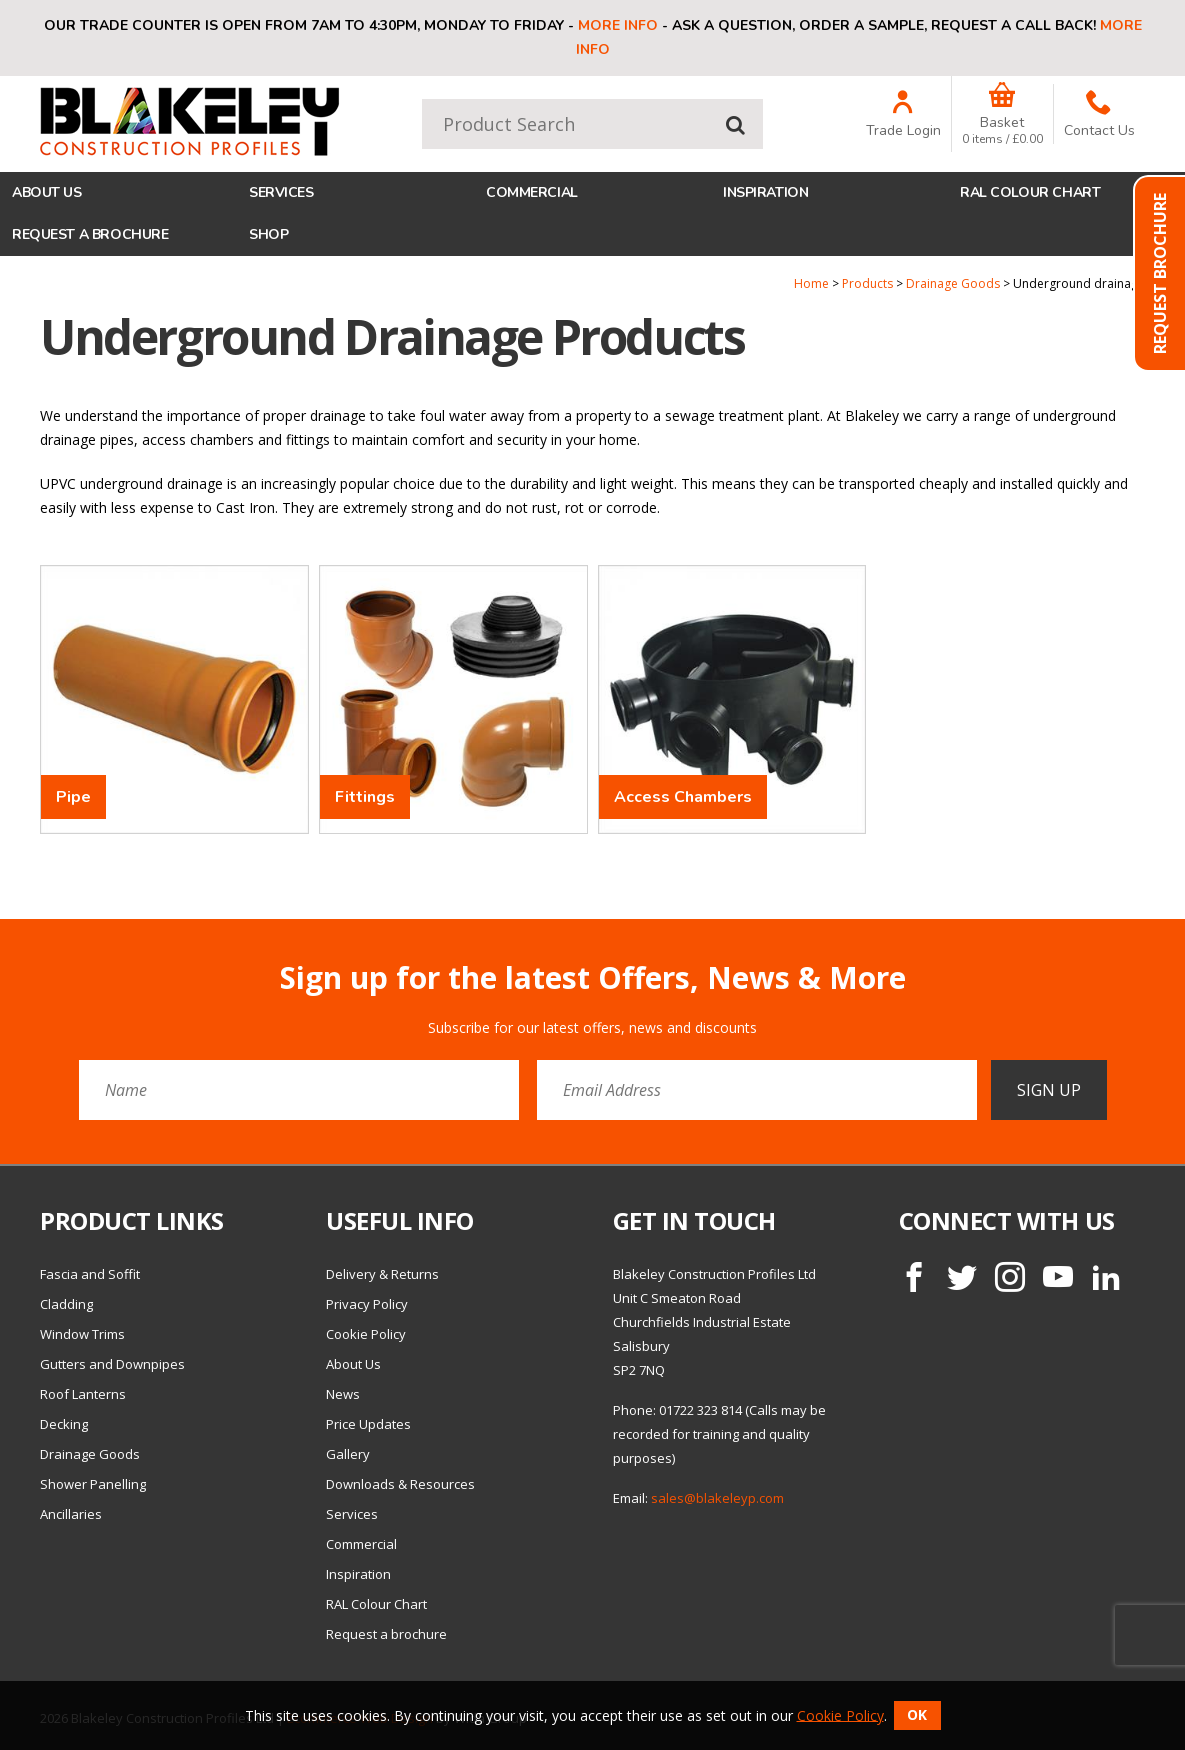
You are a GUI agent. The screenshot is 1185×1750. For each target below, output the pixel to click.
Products (867, 283)
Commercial (532, 192)
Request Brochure (1160, 273)
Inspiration (765, 192)
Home (811, 283)
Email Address (0, 945)
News (343, 1394)
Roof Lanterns (83, 1394)
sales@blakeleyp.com (717, 1498)
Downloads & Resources (400, 1484)
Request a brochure (90, 234)
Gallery (348, 1454)
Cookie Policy (366, 1334)
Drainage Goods (953, 283)
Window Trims (82, 1334)
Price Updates (368, 1424)
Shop (268, 234)
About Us (47, 192)
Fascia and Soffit (90, 1274)
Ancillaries (71, 1514)
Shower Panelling (93, 1484)
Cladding (66, 1304)
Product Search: (422, 99)
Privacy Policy (367, 1304)
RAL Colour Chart (1030, 192)
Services (281, 192)
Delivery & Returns (382, 1274)
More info (618, 25)
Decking (64, 1424)
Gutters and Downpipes (112, 1364)
